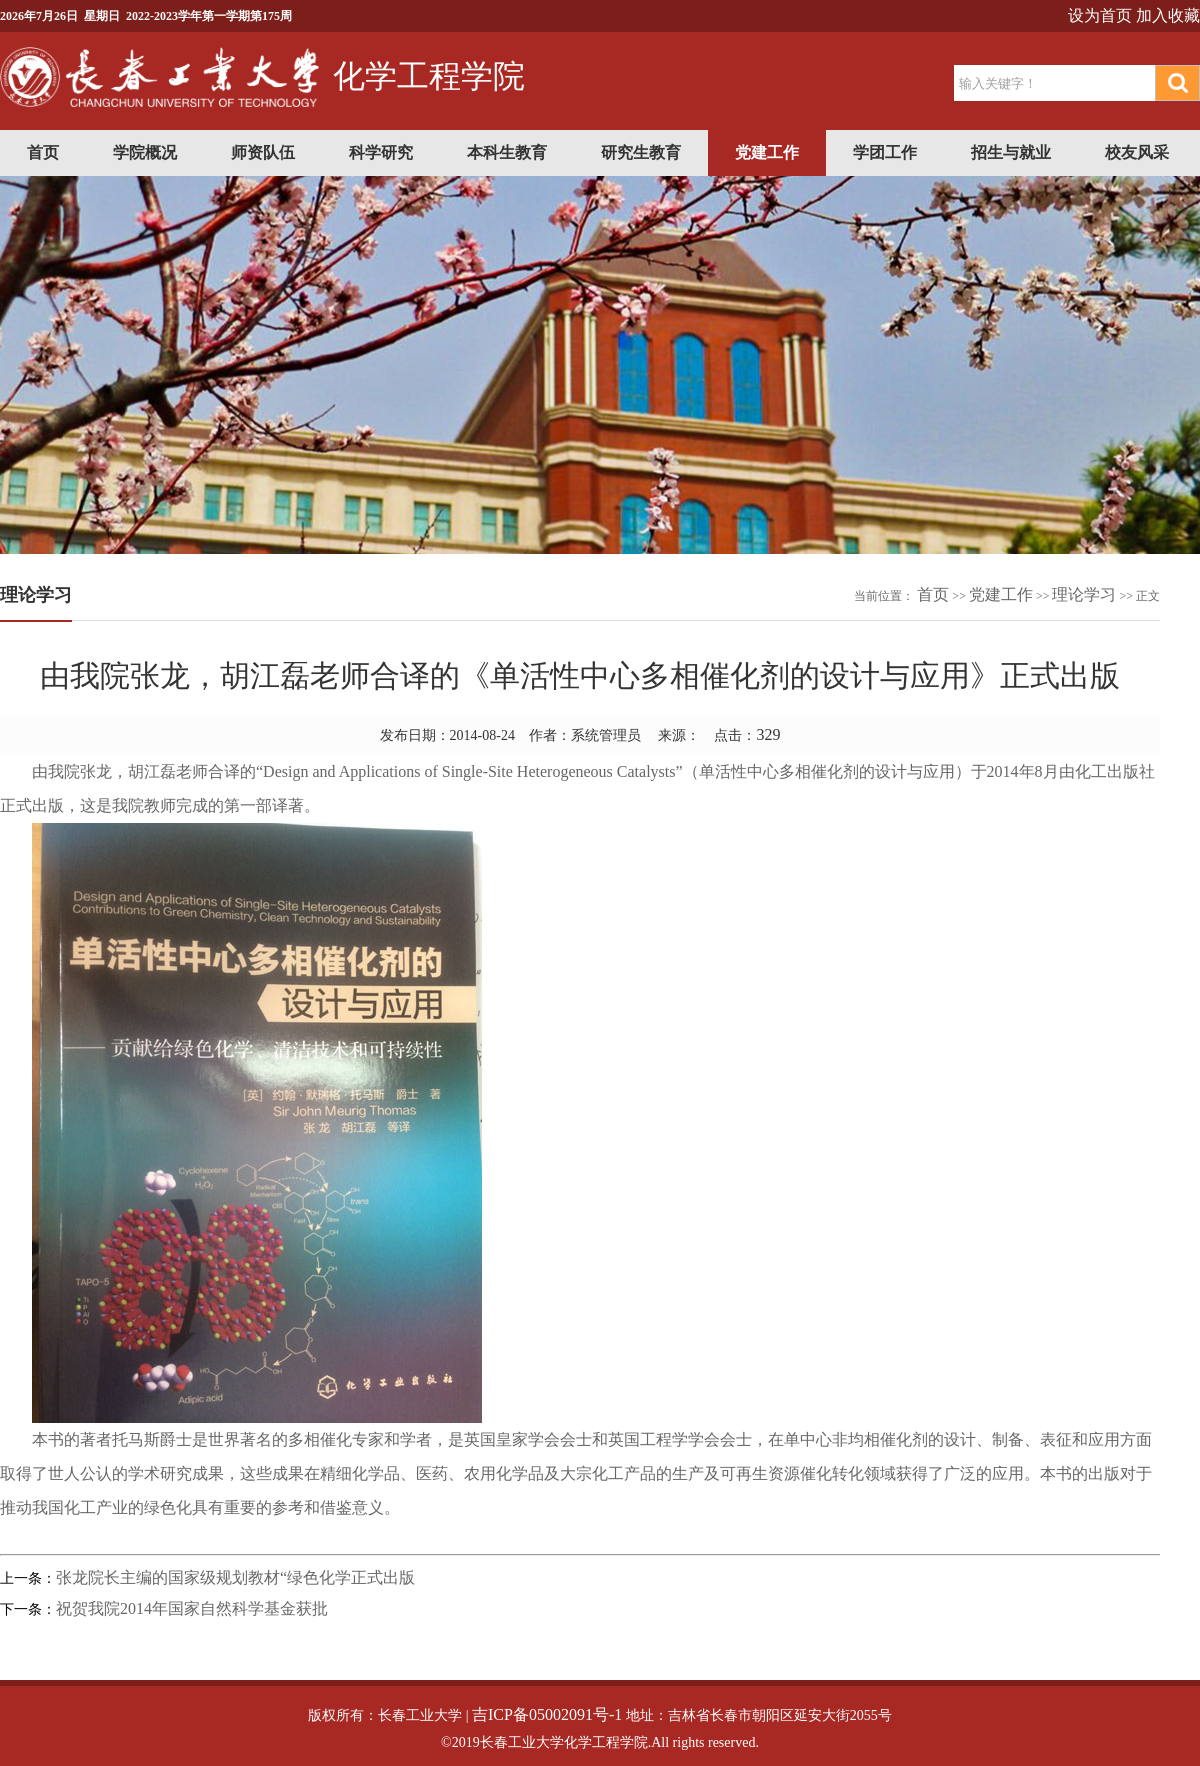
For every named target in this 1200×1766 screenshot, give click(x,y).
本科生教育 (507, 152)
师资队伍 (263, 152)
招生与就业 (1011, 152)
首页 (43, 152)
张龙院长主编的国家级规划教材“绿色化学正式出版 (235, 1577)
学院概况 (145, 152)
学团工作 (885, 152)
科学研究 (381, 152)
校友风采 (1137, 152)
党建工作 (767, 152)
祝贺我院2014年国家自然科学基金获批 (192, 1608)
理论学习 (1084, 594)
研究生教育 (641, 152)
